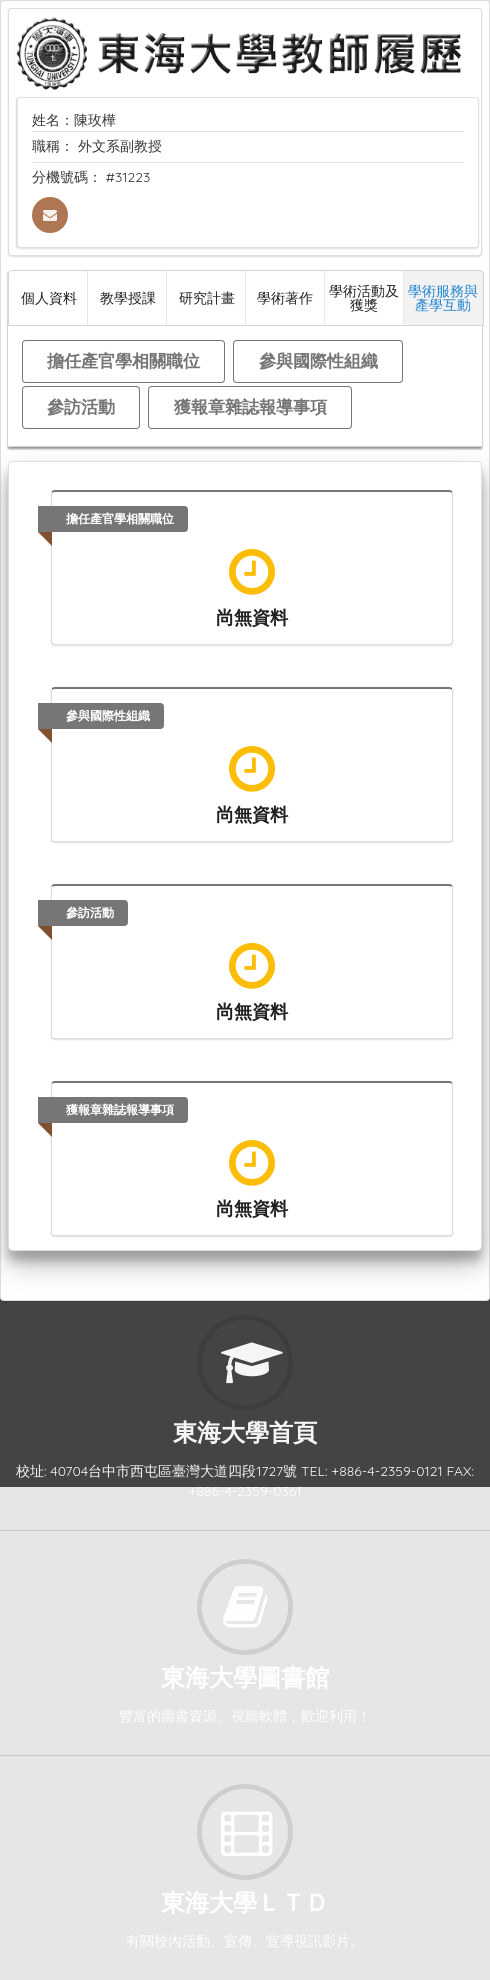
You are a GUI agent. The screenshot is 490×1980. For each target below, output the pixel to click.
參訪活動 (81, 406)
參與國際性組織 (318, 360)
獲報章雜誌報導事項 (250, 406)
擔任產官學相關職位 (123, 360)
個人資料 (49, 297)
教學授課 (128, 297)
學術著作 (285, 297)
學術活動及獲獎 (364, 297)
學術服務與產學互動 (443, 297)
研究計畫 (207, 297)
